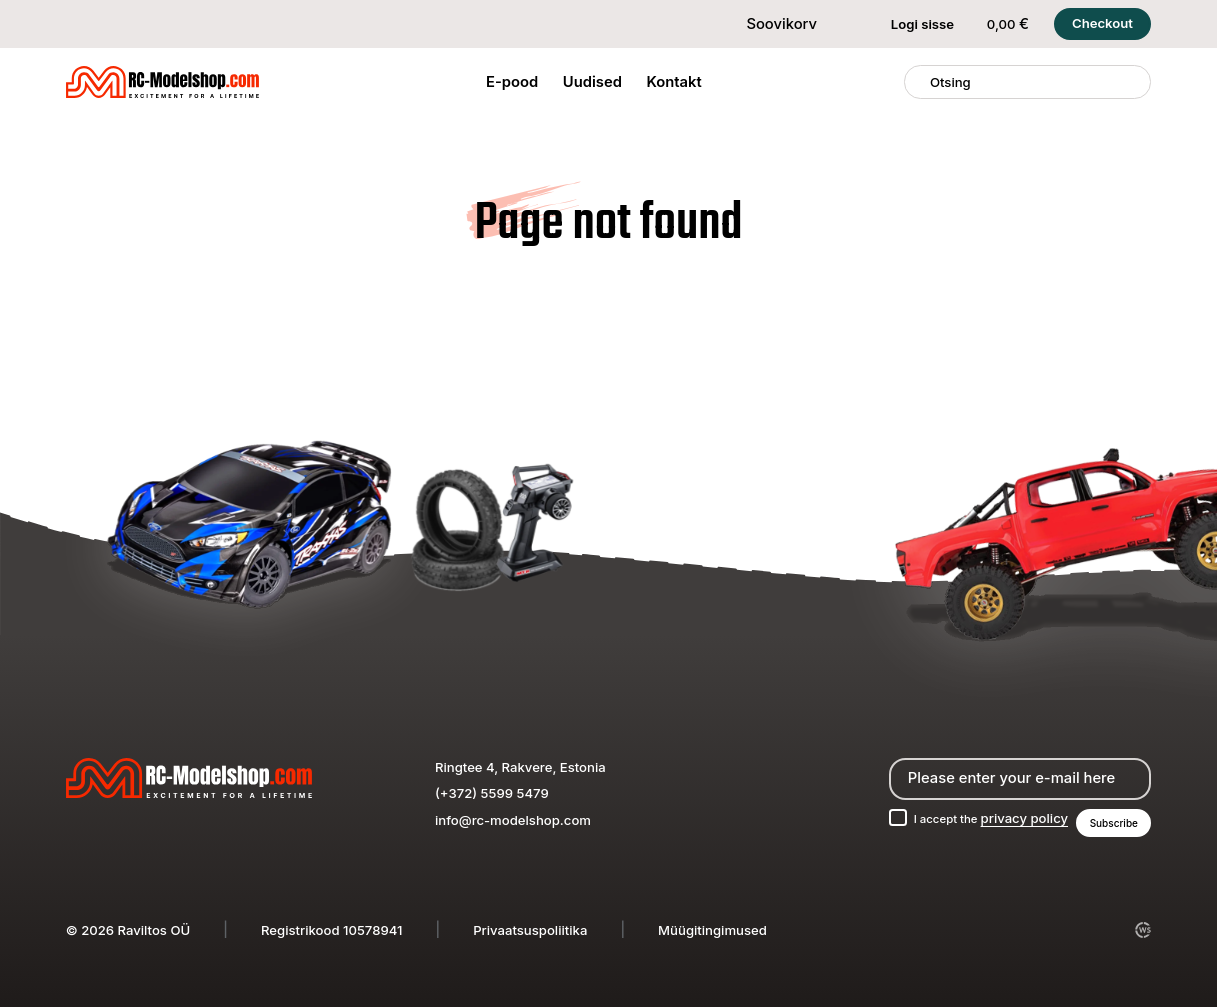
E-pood (512, 82)
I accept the (975, 816)
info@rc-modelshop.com (513, 816)
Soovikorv (769, 24)
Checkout (1102, 23)
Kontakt (674, 82)
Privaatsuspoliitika (530, 930)
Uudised (592, 82)
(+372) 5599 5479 (492, 790)
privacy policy (1013, 816)
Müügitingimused (712, 930)
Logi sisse (910, 24)
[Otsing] (917, 82)
